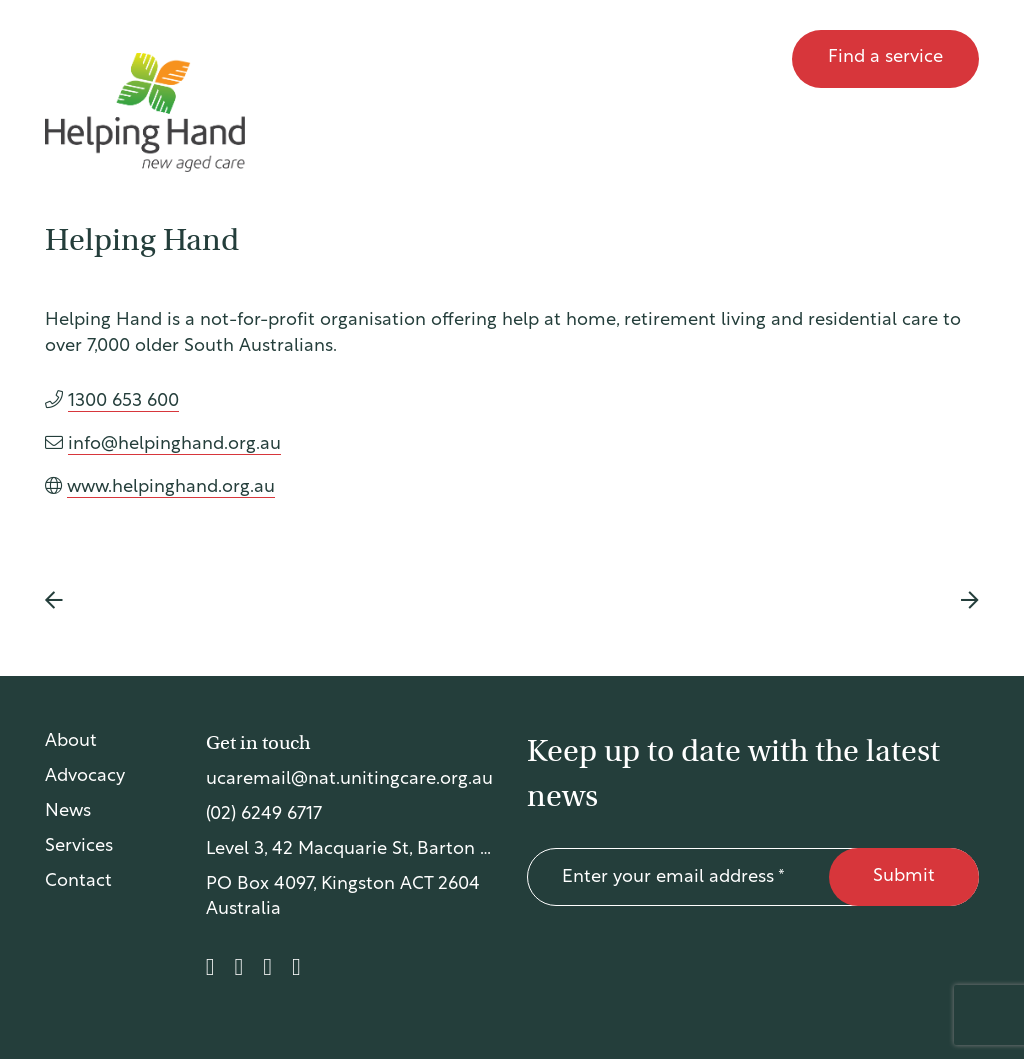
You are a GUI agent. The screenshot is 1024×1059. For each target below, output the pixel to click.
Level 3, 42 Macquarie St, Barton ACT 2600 (351, 849)
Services (79, 846)
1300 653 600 (123, 401)
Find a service (885, 57)
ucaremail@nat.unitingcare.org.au (349, 779)
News (633, 58)
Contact (728, 58)
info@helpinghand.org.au (174, 444)
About (408, 58)
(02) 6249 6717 (264, 814)
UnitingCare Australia (142, 59)
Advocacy (522, 58)
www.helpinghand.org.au (171, 487)
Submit (904, 876)
